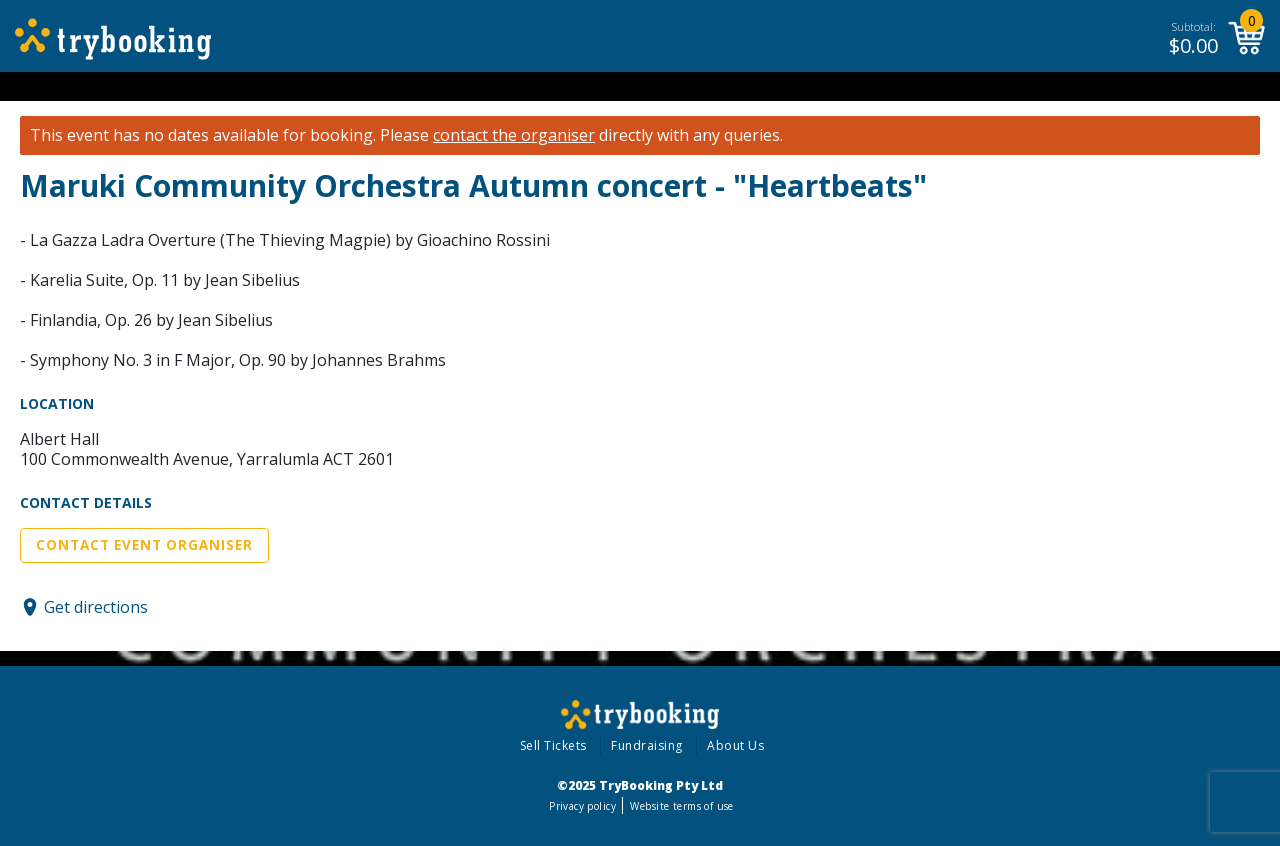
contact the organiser (514, 135)
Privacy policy (582, 806)
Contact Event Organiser (144, 545)
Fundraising (647, 745)
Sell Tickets (553, 745)
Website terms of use (681, 806)
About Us (735, 745)
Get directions (96, 607)
